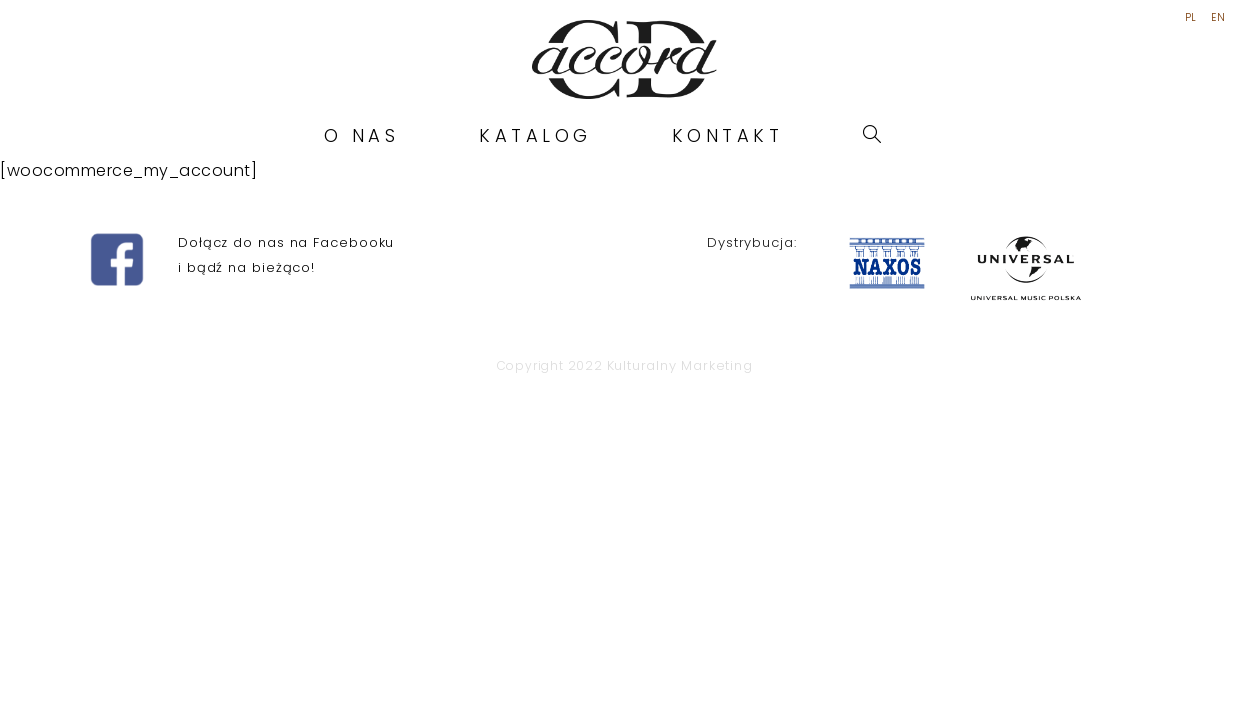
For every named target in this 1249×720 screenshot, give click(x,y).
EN (1218, 18)
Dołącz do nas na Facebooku (286, 581)
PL (1191, 18)
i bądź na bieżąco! (246, 605)
